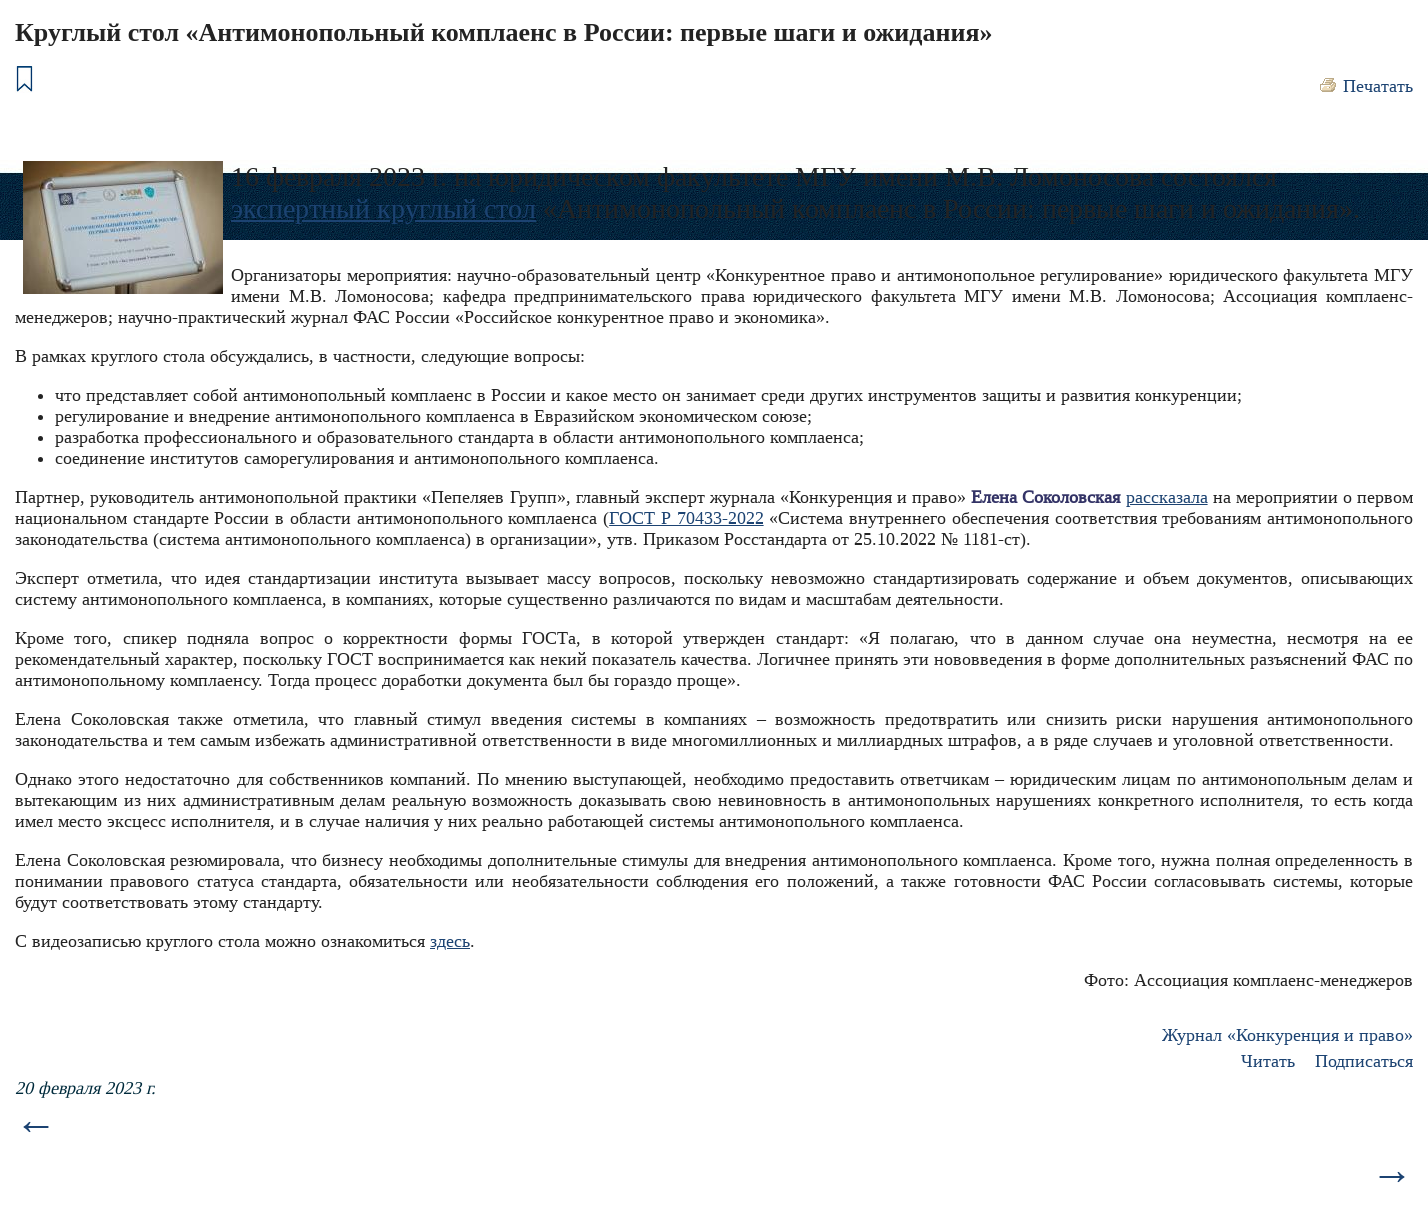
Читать (1268, 1061)
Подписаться (1364, 1061)
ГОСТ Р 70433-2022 (686, 518)
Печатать (1378, 86)
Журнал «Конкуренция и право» (1287, 1035)
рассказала (1167, 497)
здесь (450, 941)
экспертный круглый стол (383, 208)
